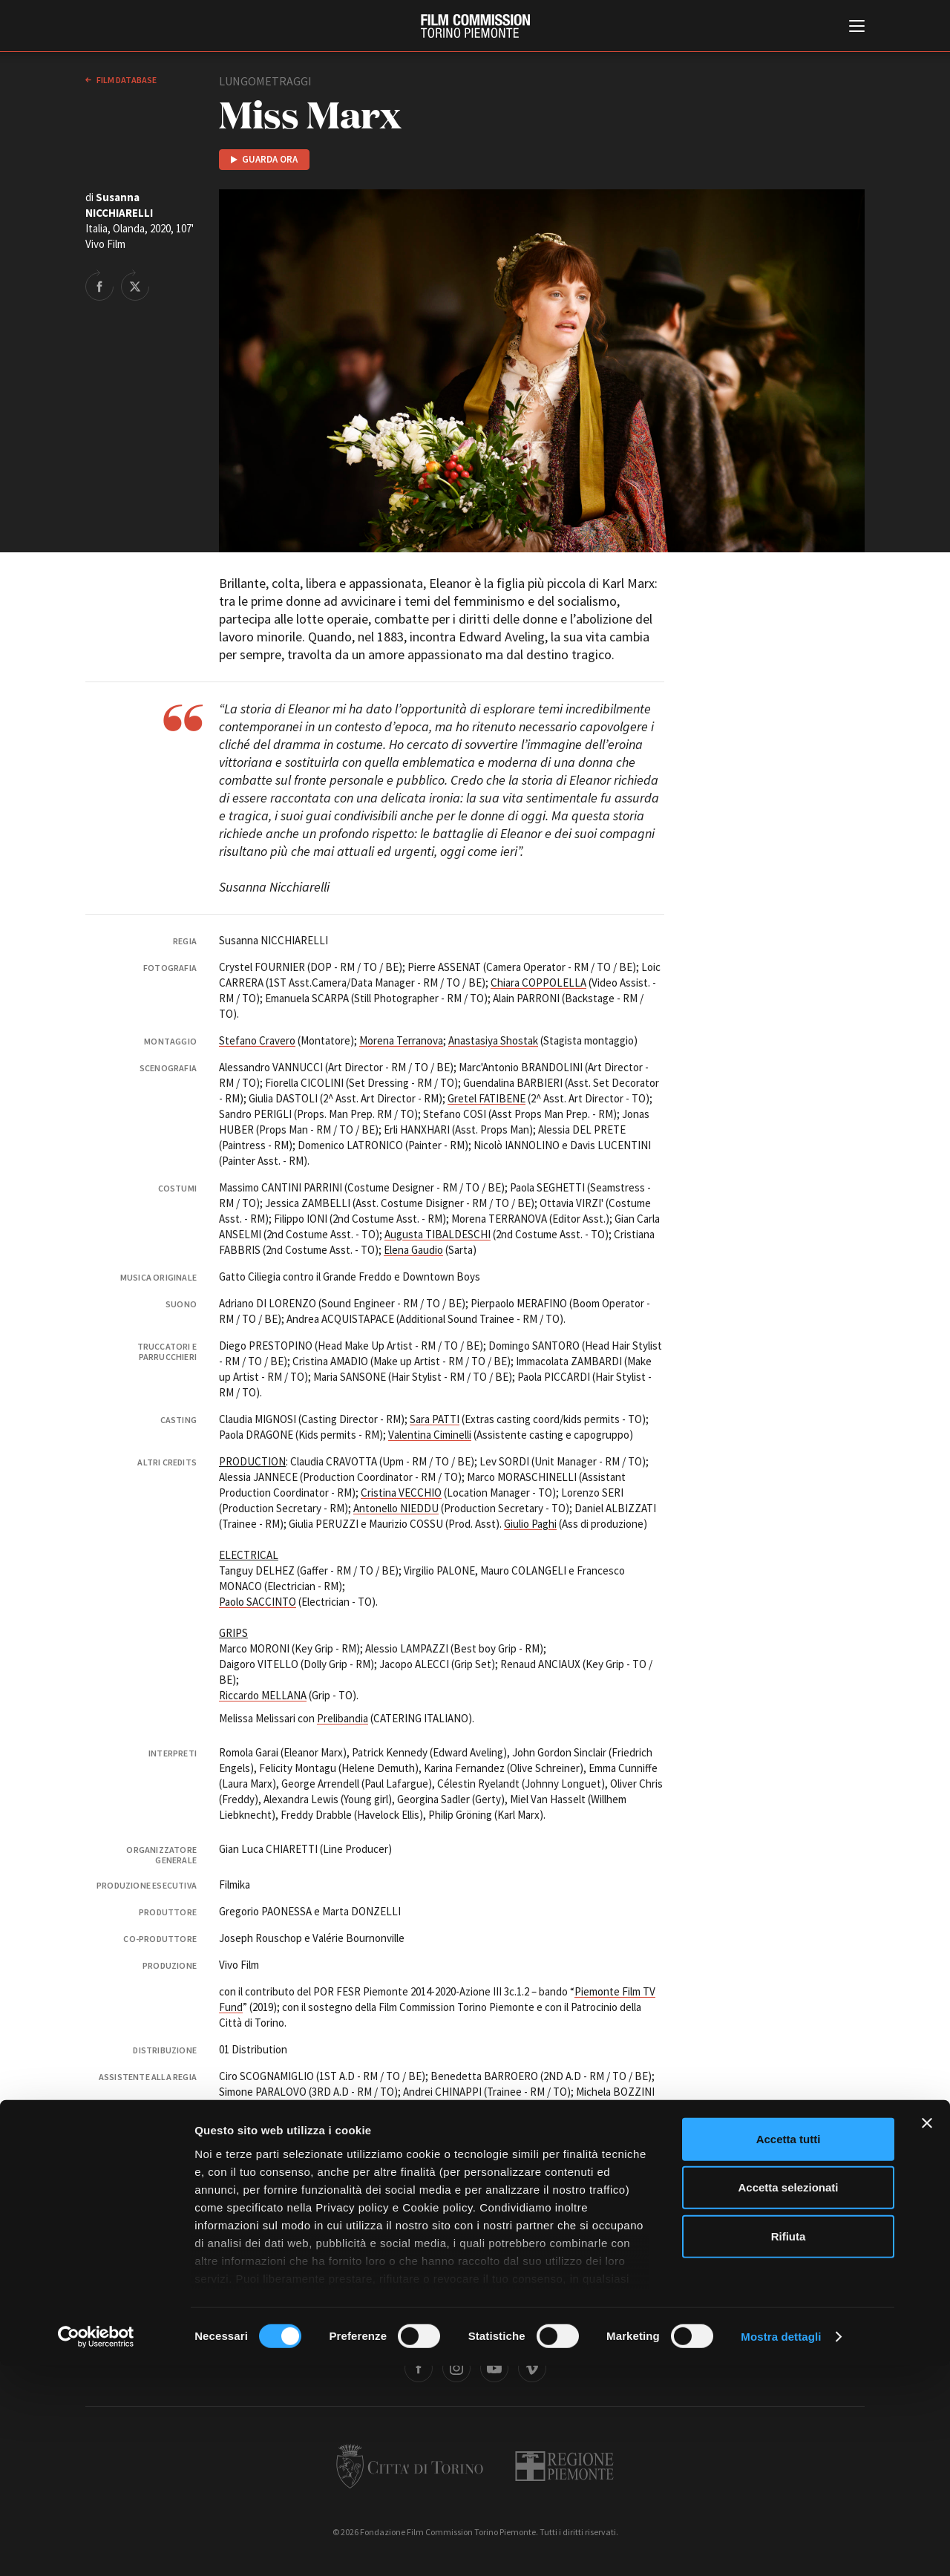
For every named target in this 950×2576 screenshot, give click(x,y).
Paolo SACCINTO (257, 1602)
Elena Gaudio (413, 1250)
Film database (126, 79)
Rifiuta (788, 2446)
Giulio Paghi (530, 1524)
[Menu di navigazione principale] (857, 27)
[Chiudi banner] (927, 2333)
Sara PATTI (434, 1419)
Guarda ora (270, 159)
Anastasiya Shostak (493, 1040)
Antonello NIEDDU (396, 1508)
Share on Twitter (135, 285)
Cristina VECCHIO (401, 1492)
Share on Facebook (99, 285)
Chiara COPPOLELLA (538, 982)
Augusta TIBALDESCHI (437, 1234)
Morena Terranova (401, 1040)
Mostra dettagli (781, 2546)
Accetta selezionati (788, 2397)
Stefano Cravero (257, 1040)
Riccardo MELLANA (263, 1695)
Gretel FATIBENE (486, 1098)
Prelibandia (342, 1718)
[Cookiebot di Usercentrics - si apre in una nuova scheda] (96, 2547)
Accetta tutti (788, 2349)
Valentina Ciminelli (429, 1435)
